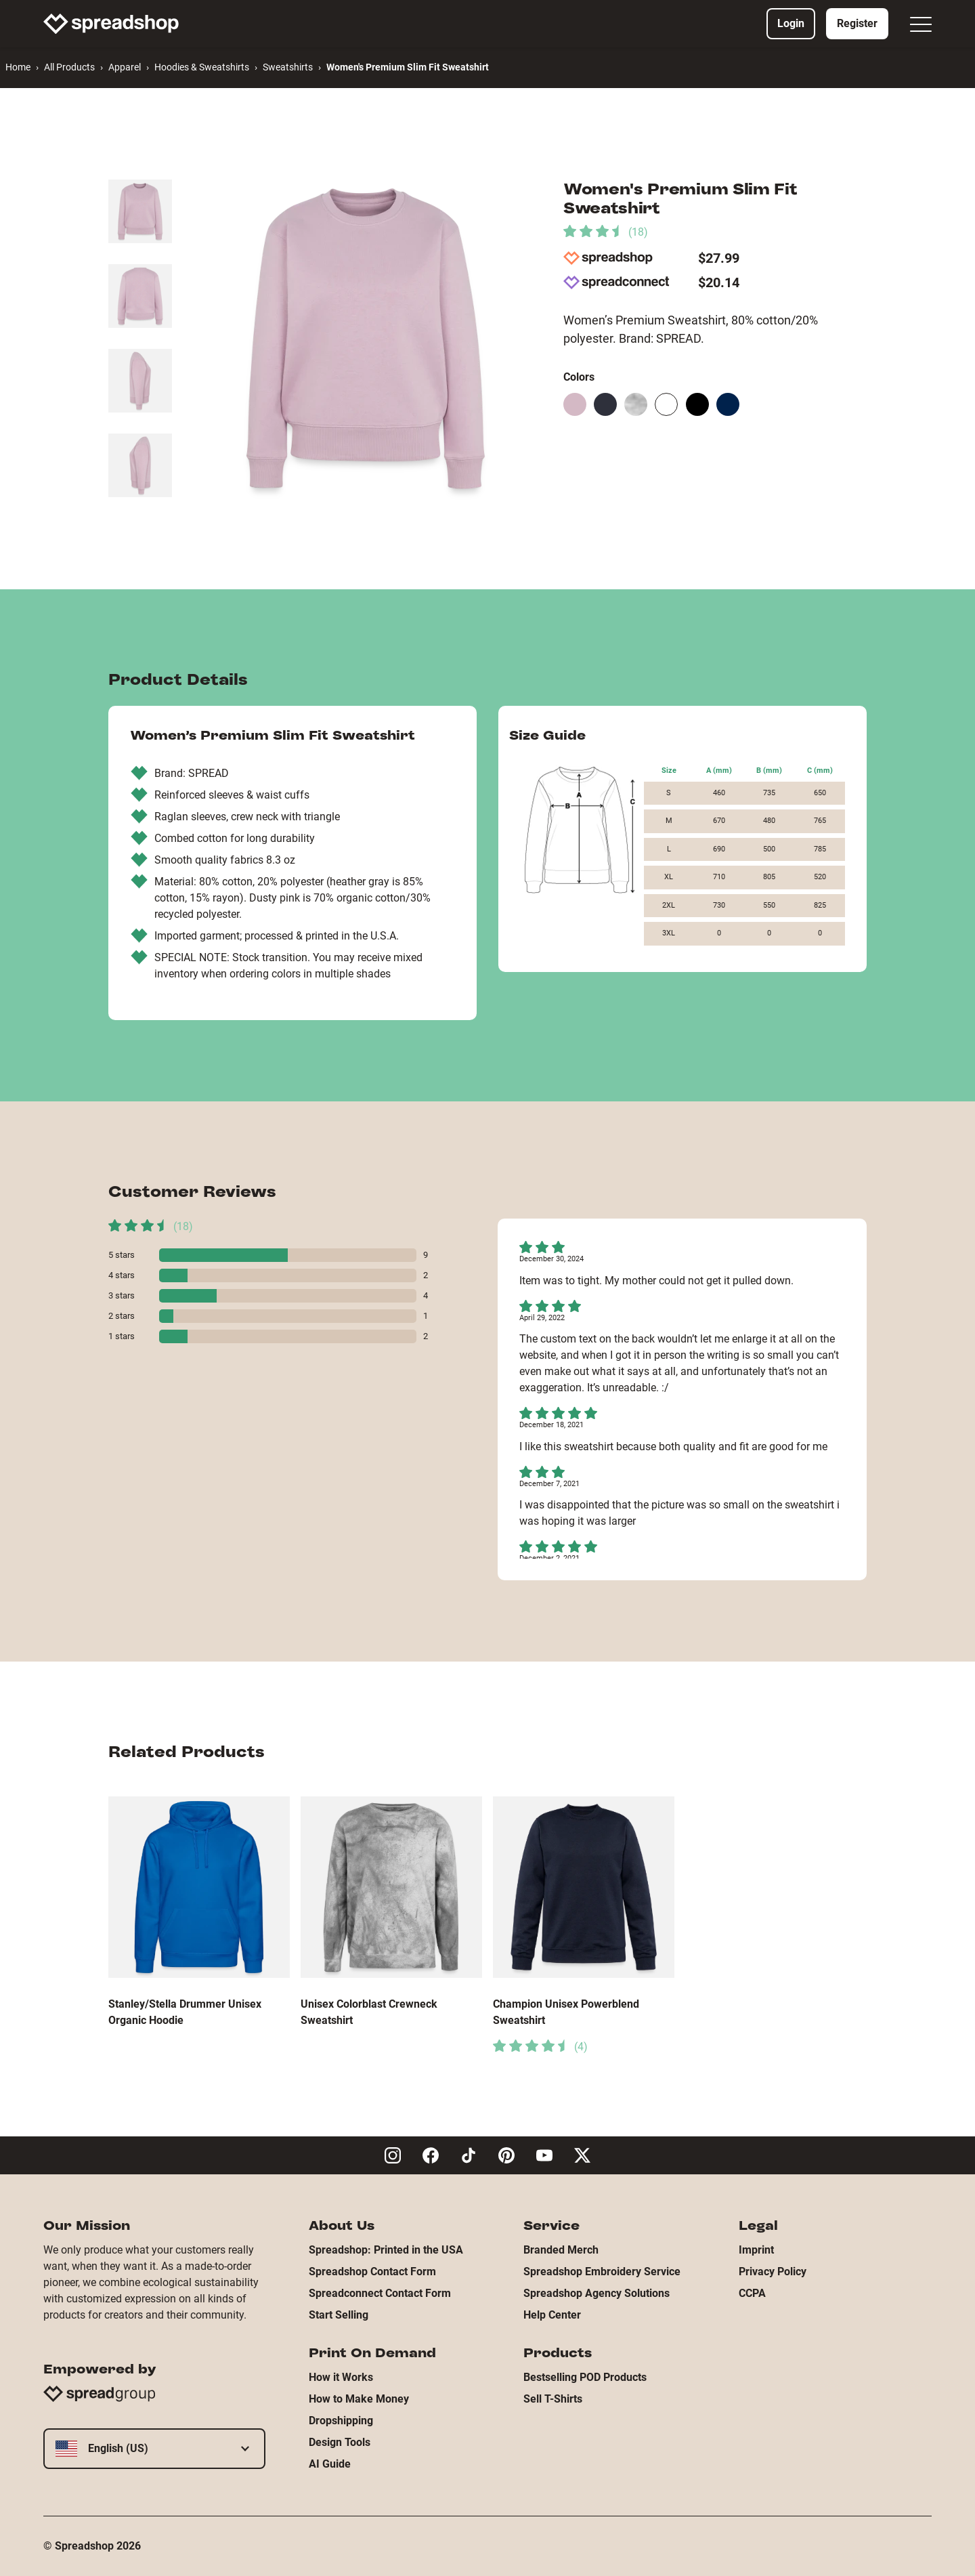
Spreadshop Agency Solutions (596, 2293)
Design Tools (339, 2442)
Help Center (552, 2314)
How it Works (341, 2377)
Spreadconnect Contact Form (380, 2293)
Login (790, 23)
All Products (69, 67)
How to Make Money (359, 2398)
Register (857, 23)
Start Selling (338, 2314)
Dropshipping (341, 2420)
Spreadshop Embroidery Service (601, 2271)
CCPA (752, 2293)
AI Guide (330, 2463)
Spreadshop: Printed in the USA (386, 2249)
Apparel (124, 67)
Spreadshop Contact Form (372, 2271)
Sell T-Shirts (552, 2398)
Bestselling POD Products (585, 2377)
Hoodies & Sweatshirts (201, 67)
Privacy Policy (772, 2271)
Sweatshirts (288, 67)
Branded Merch (561, 2249)
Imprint (756, 2249)
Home (17, 67)
